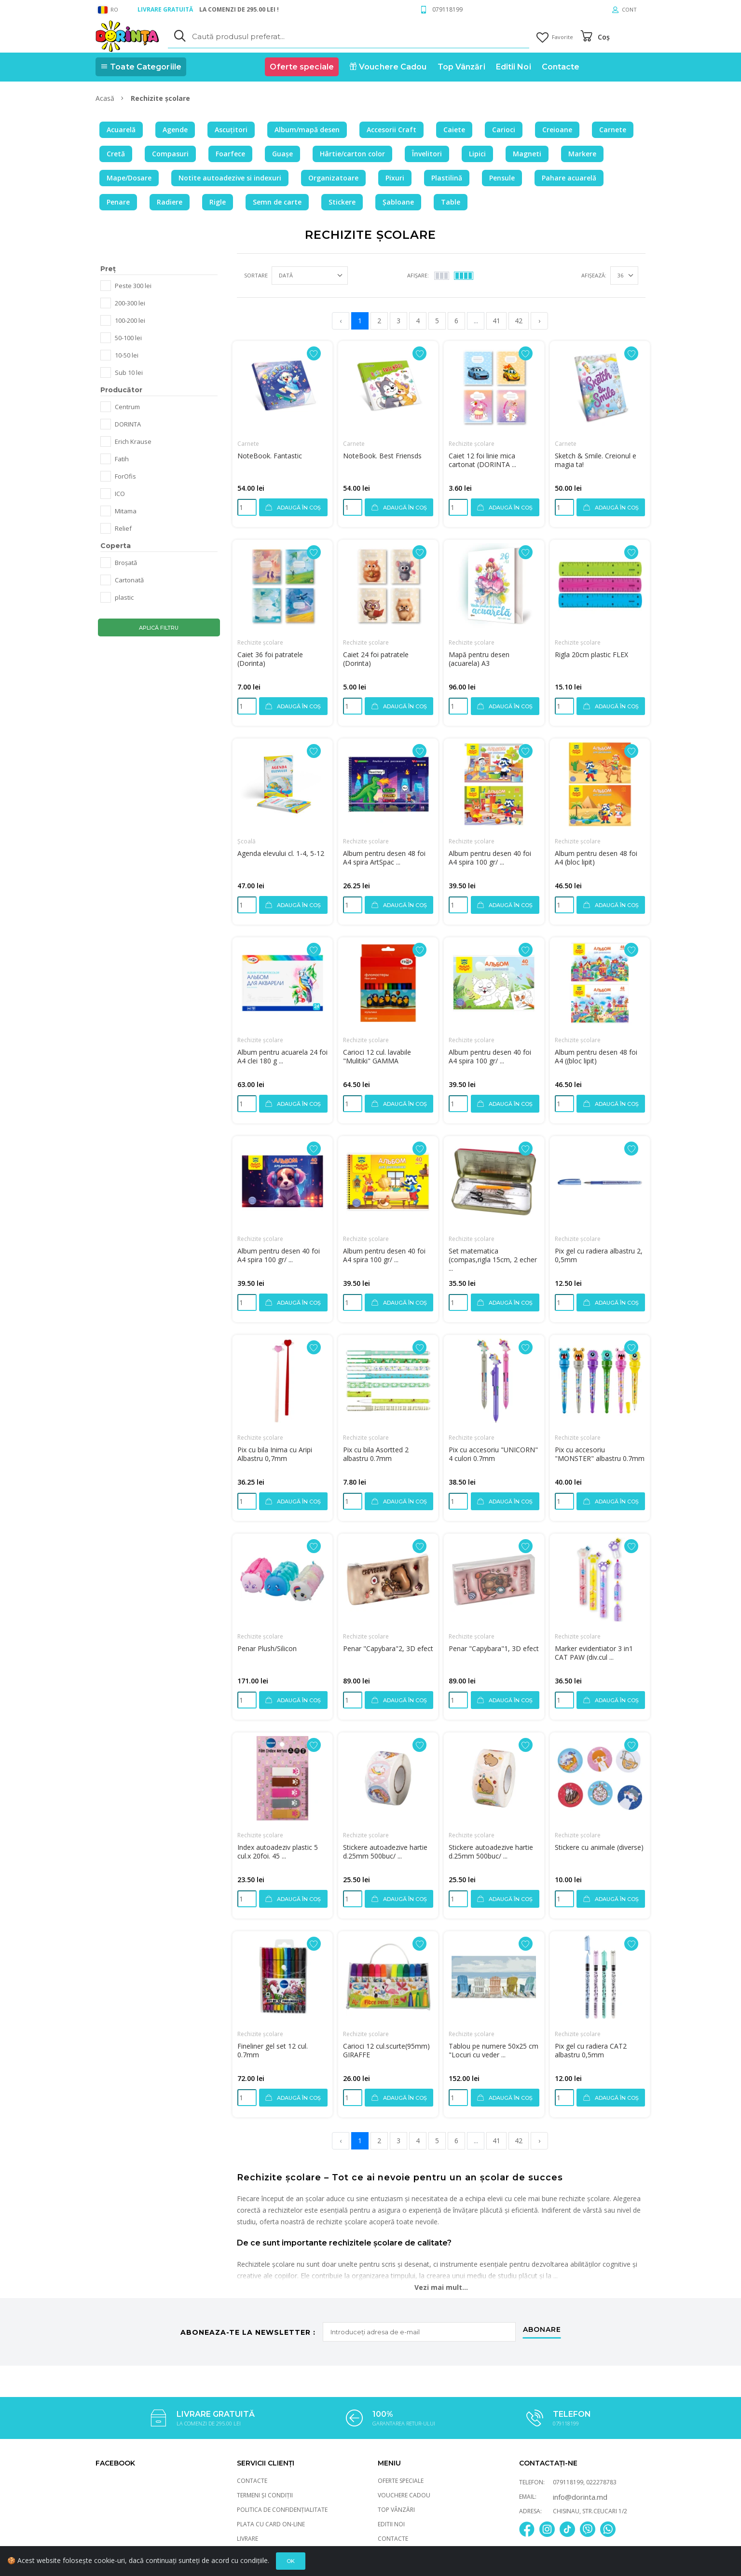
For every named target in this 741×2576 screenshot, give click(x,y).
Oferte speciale (401, 2481)
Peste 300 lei (133, 285)
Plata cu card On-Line (271, 2524)
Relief (123, 528)
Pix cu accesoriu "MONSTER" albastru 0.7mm (600, 1454)
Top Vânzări (396, 2510)
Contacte (252, 2481)
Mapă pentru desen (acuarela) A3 (479, 659)
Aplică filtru (158, 627)
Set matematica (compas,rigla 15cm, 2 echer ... (493, 1259)
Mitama (126, 511)
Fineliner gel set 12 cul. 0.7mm (272, 2050)
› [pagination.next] (539, 320)
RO (108, 10)
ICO (120, 493)
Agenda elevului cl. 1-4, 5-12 (280, 853)
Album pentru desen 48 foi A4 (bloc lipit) (596, 858)
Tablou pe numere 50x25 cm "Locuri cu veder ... (493, 2050)
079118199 (447, 9)
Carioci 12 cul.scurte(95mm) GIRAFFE (386, 2050)
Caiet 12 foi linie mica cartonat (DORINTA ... (482, 460)
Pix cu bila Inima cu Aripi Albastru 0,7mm (274, 1454)
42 (518, 320)
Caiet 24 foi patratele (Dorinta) (376, 659)
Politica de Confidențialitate (282, 2510)
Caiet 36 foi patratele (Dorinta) (270, 659)
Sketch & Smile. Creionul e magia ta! (595, 460)
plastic (124, 597)
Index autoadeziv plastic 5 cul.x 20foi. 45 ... (277, 1851)
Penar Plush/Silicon (267, 1648)
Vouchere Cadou (404, 2495)
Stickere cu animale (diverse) (599, 1847)
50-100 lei (128, 337)
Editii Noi (391, 2524)
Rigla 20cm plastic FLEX (591, 654)
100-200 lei (130, 320)
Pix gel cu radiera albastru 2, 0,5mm (599, 1255)
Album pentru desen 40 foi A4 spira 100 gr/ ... (490, 858)
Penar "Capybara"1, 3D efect (494, 1648)
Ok (291, 2561)
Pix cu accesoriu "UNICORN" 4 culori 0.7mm (493, 1454)
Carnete (248, 444)
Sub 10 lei (129, 372)
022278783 (601, 2482)
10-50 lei (126, 355)
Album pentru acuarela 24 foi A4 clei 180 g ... (282, 1056)
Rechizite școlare (471, 444)
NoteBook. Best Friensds (382, 455)
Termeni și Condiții (265, 2495)
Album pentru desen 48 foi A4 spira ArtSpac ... (384, 858)
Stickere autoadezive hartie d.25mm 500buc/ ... (385, 1851)
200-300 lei (130, 303)
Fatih (122, 459)
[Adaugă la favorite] (314, 353)
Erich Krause (133, 441)
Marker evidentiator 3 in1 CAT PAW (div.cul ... (594, 1653)
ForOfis (125, 476)
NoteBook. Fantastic (269, 455)
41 (496, 320)
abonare (542, 2330)
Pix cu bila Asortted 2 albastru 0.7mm (376, 1454)
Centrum (127, 406)
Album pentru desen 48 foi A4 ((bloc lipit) (596, 1056)
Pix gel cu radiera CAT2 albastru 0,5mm (591, 2050)
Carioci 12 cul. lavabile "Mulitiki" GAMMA (377, 1056)
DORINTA (128, 424)
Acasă (106, 98)
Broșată (126, 562)
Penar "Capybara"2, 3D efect (388, 1648)
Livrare (247, 2539)
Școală (246, 841)
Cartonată (129, 580)
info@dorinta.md (580, 2497)
